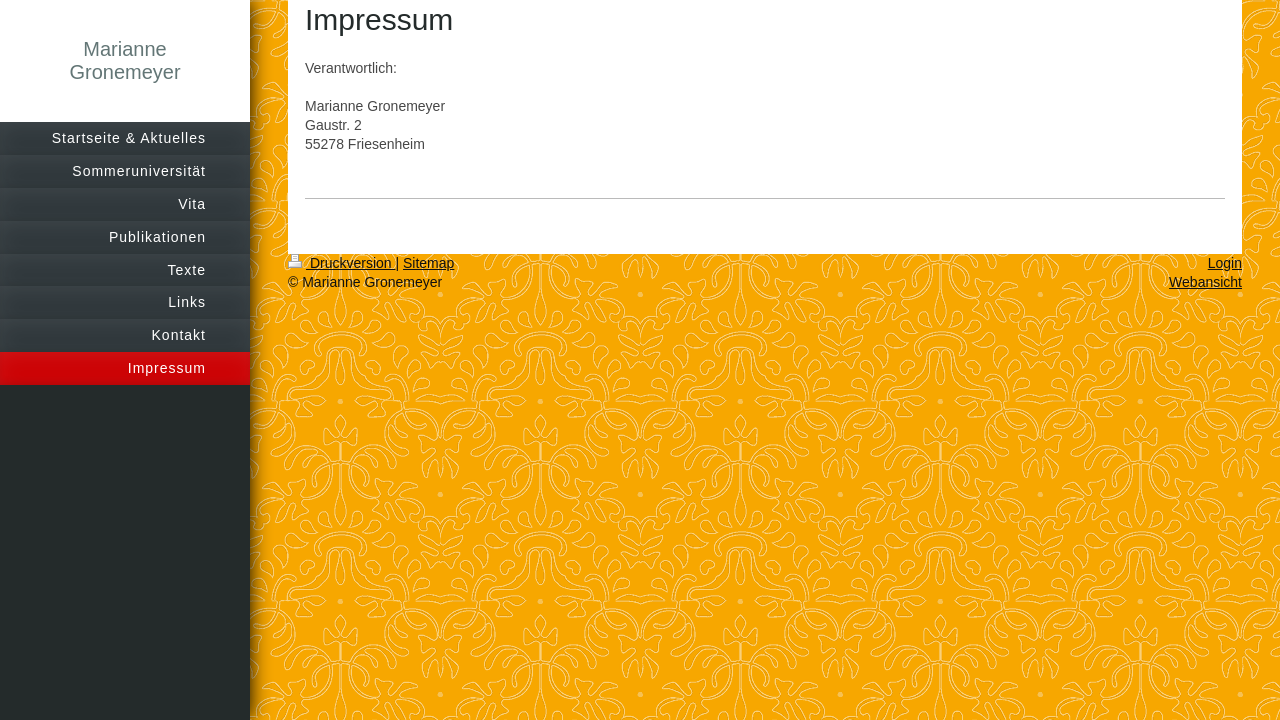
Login (1225, 263)
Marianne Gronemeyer (124, 60)
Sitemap (428, 263)
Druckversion (341, 263)
